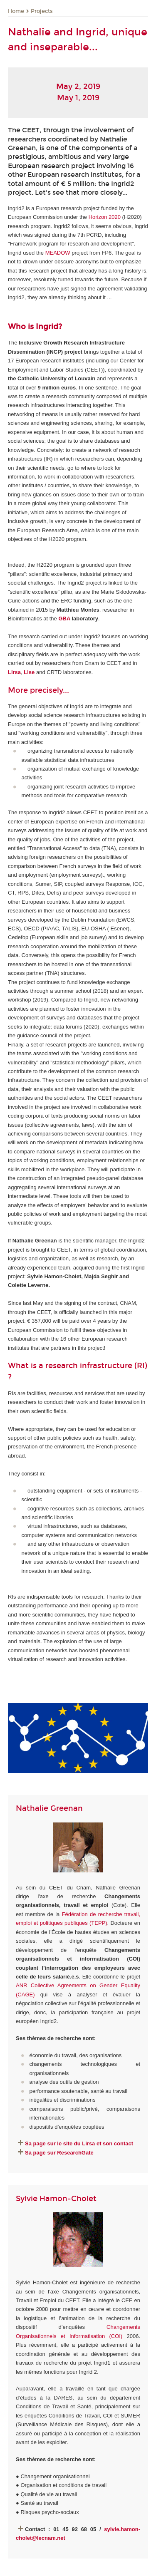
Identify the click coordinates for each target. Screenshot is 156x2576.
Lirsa (14, 672)
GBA (65, 618)
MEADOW (57, 253)
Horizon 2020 (105, 217)
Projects (42, 11)
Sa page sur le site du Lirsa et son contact (79, 2143)
